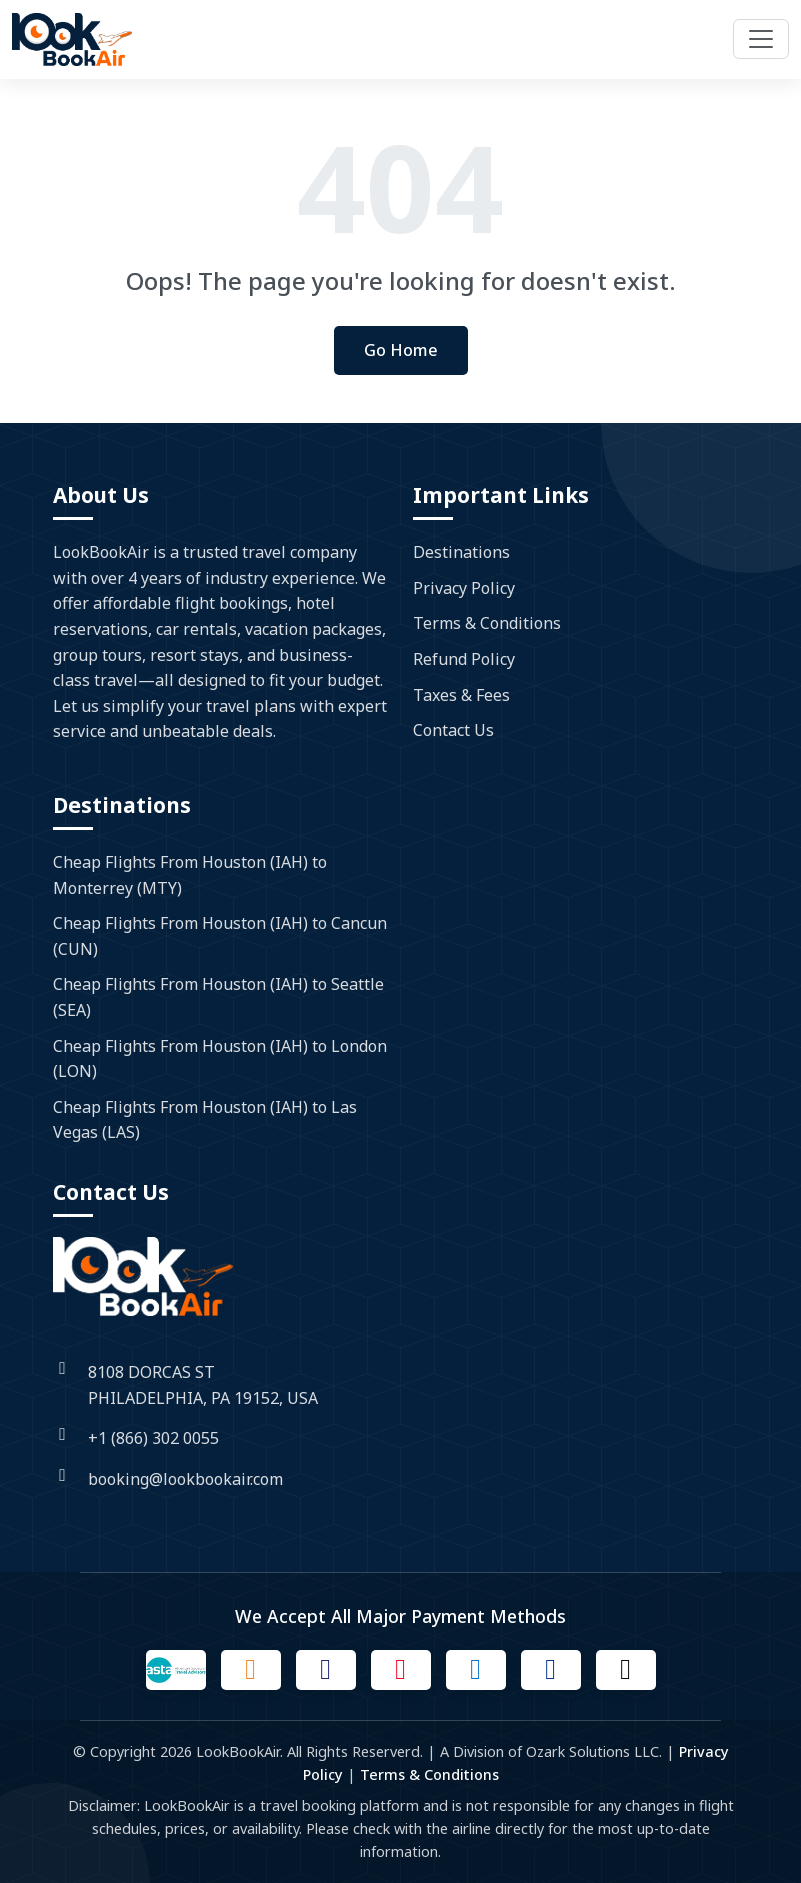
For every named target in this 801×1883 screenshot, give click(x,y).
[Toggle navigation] (761, 39)
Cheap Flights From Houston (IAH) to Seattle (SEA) (218, 997)
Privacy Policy (464, 588)
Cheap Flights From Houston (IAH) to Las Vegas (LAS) (205, 1120)
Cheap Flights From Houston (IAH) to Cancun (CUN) (220, 936)
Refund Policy (464, 659)
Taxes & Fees (461, 695)
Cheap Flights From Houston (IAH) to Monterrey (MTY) (190, 875)
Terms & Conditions (487, 623)
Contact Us (453, 730)
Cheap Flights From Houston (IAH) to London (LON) (220, 1059)
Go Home (401, 350)
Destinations (461, 552)
